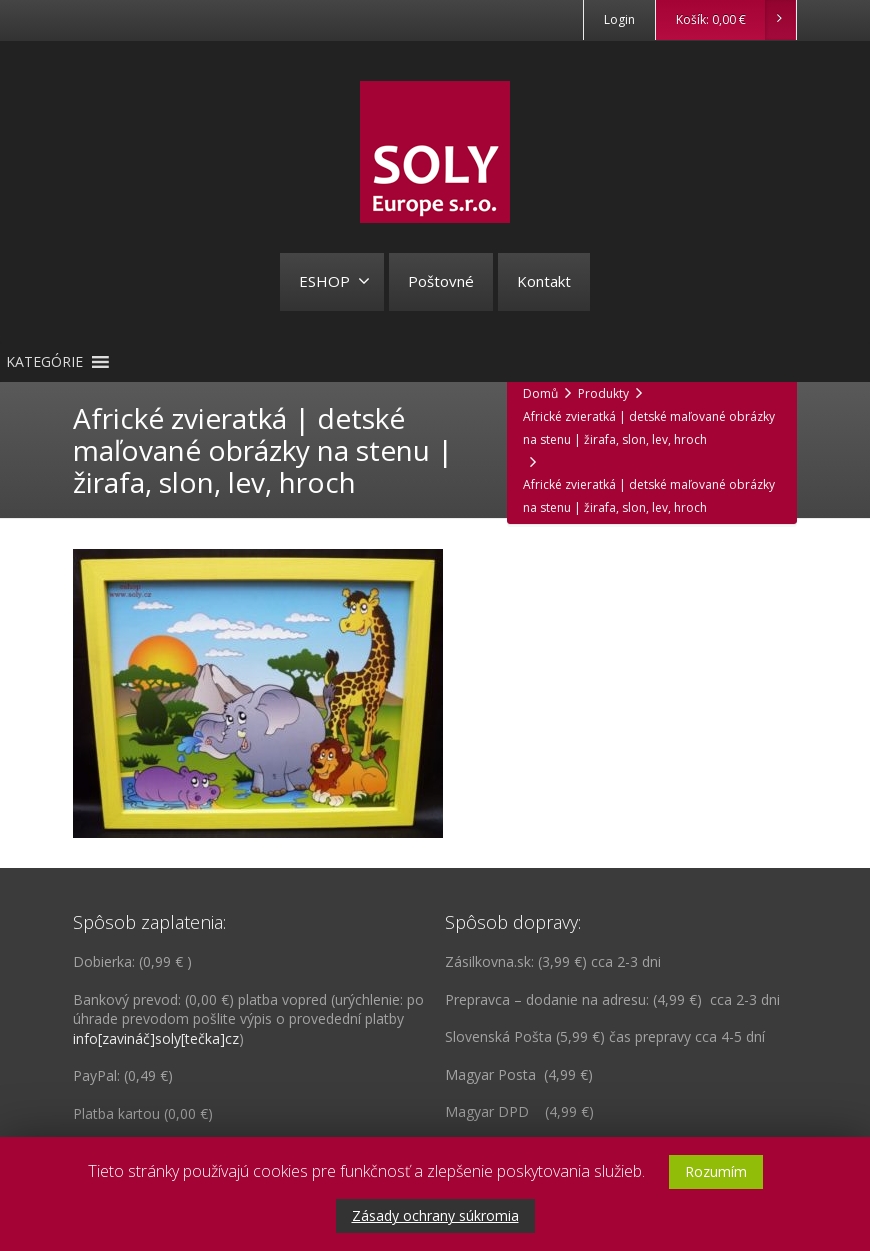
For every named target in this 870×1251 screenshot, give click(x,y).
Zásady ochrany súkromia (435, 1215)
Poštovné (441, 281)
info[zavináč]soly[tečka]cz (156, 1038)
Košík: (735, 20)
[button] (44, 362)
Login (619, 19)
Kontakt (544, 281)
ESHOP (334, 281)
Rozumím (716, 1171)
